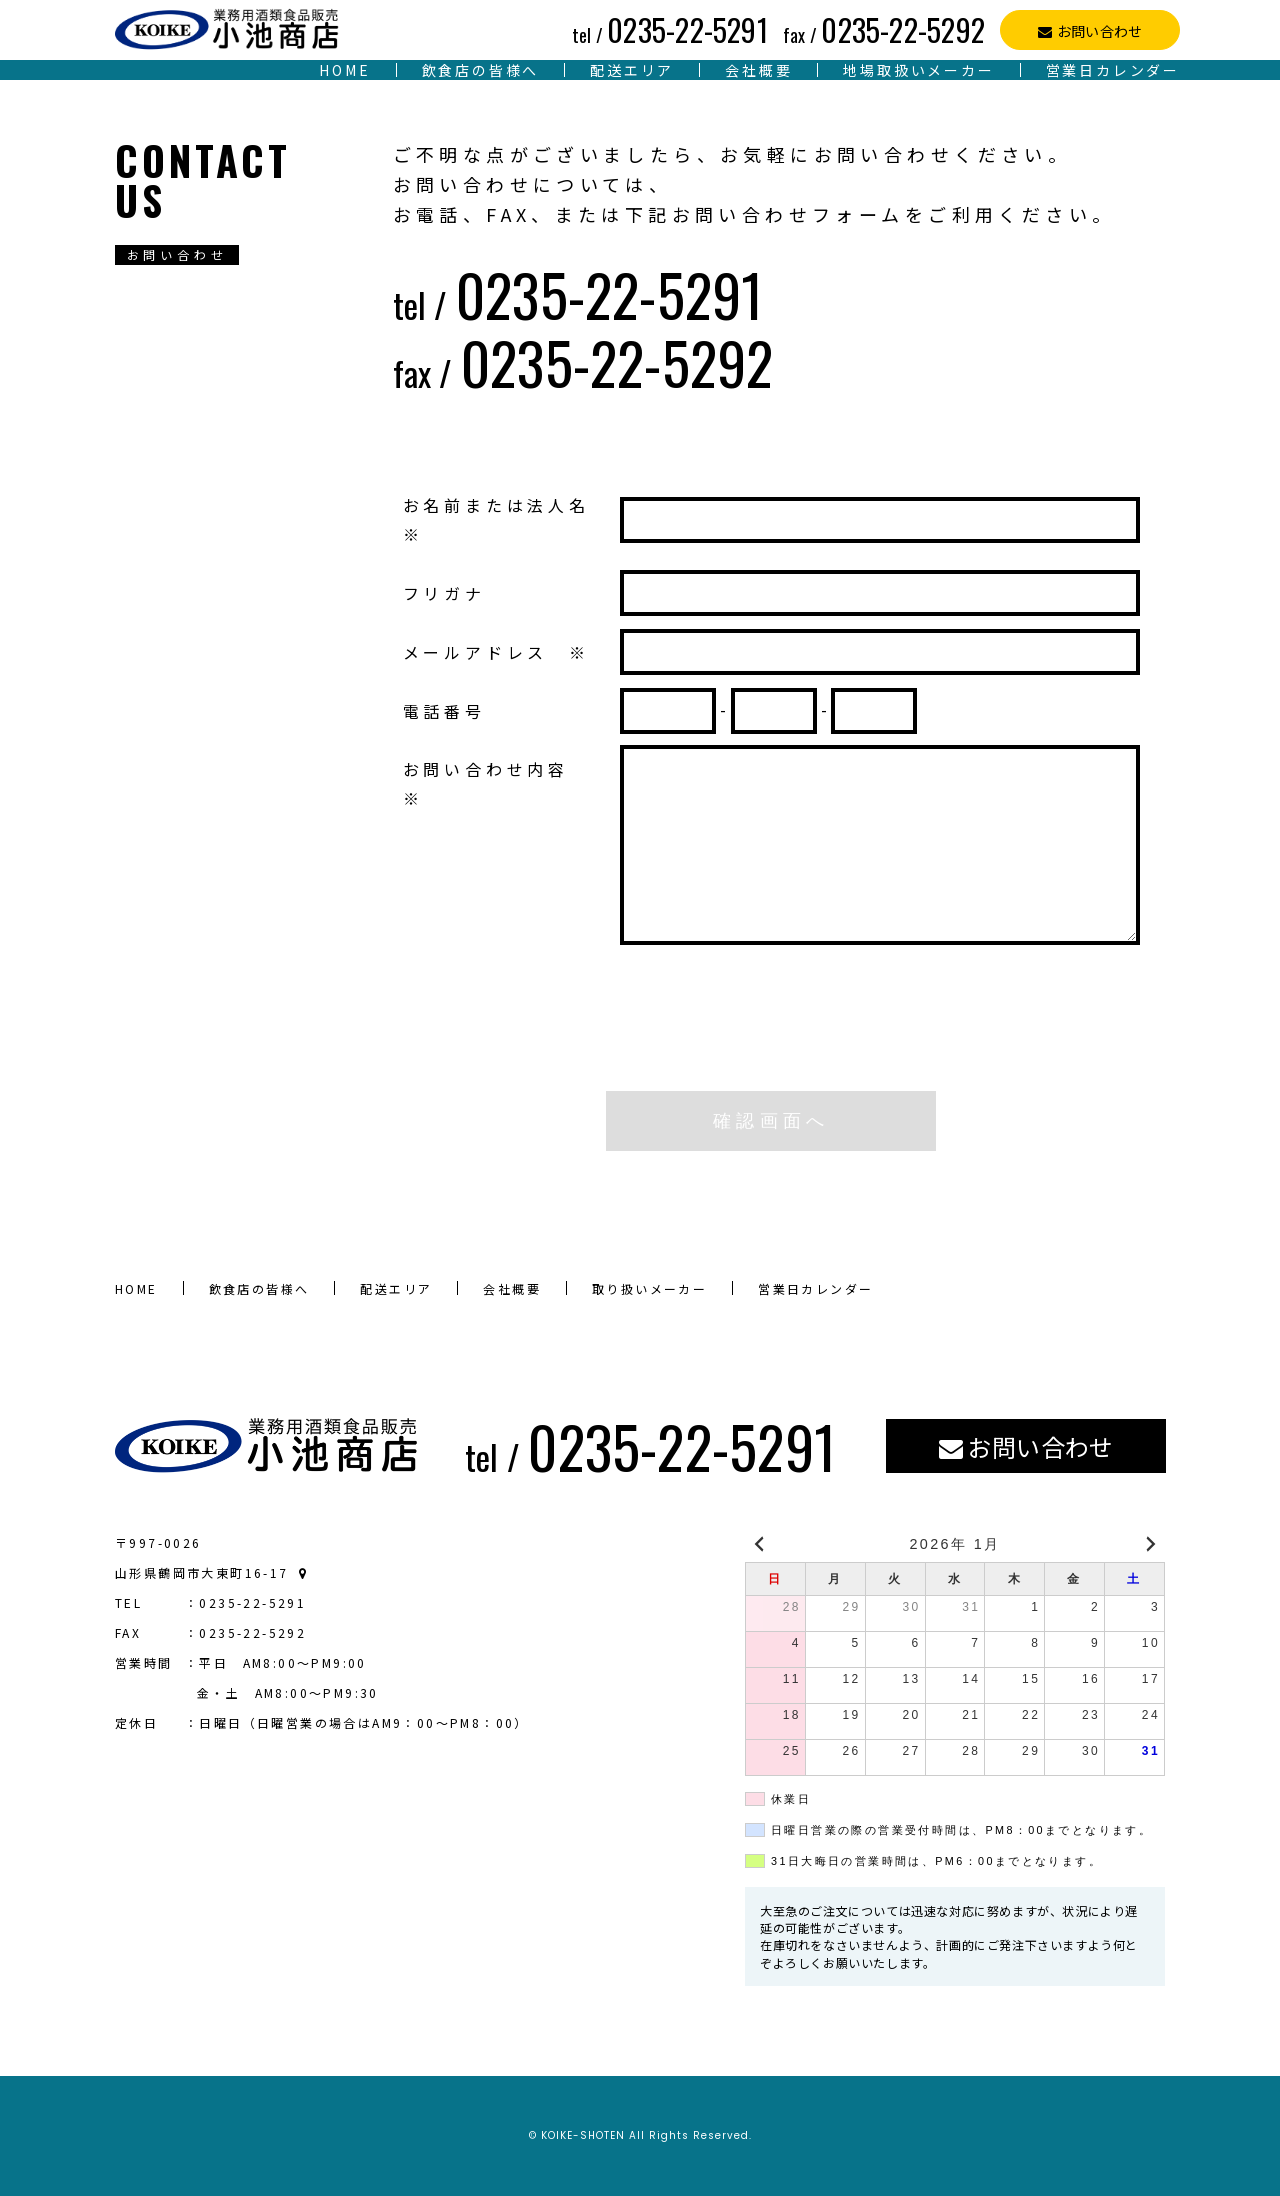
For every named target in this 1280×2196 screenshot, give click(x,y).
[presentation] (771, 1037)
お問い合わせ (1099, 31)
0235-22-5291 (670, 29)
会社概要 (758, 70)
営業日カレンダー (1113, 70)
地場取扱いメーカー (918, 70)
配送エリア (632, 70)
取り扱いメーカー (649, 1288)
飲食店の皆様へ (481, 70)
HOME (344, 70)
